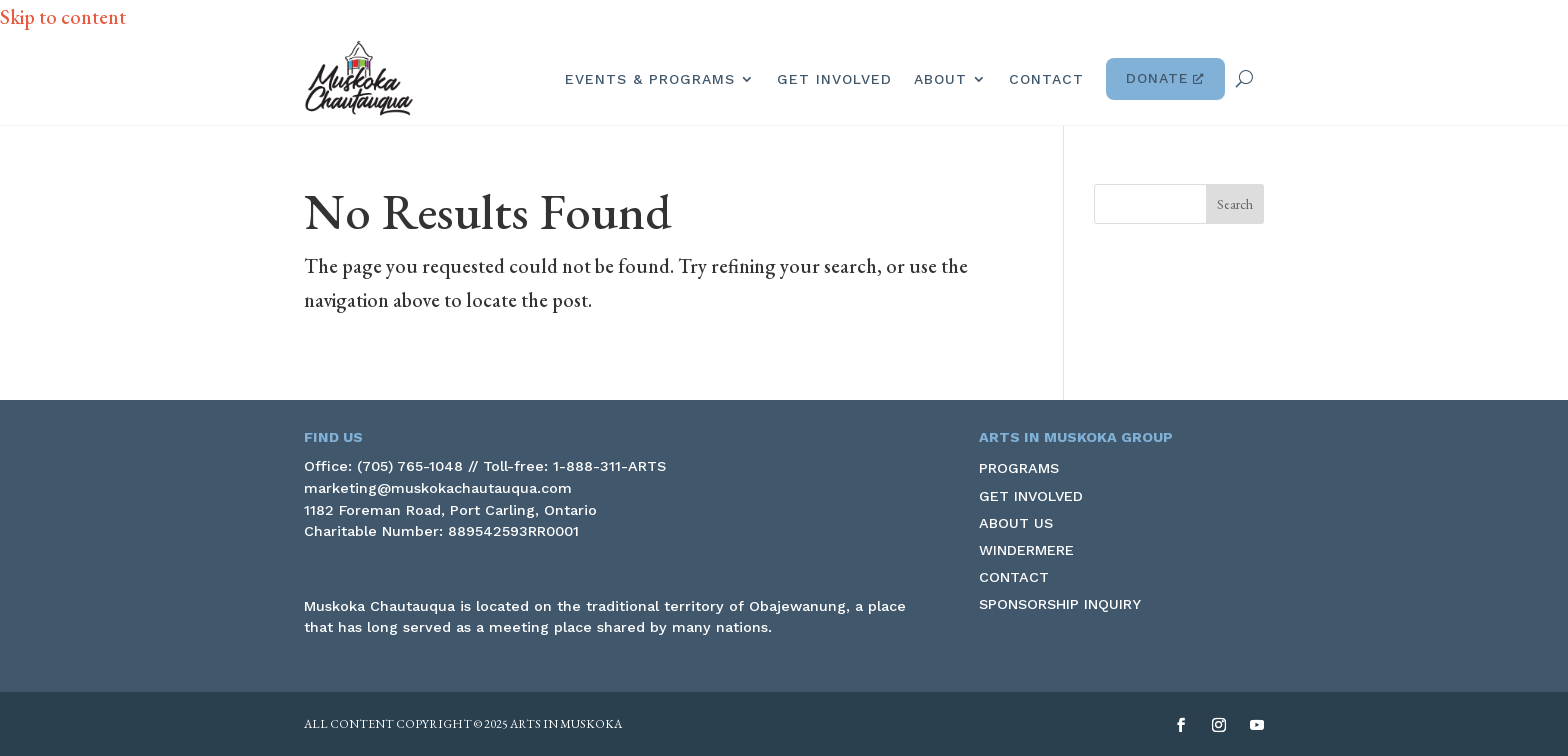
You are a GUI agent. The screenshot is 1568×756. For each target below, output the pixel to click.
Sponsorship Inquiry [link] (1060, 604)
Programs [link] (1019, 468)
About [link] (940, 79)
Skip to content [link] (63, 17)
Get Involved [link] (834, 79)
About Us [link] (1016, 523)
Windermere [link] (1026, 550)
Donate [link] (1165, 79)
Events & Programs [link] (650, 79)
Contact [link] (1046, 79)
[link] (359, 78)
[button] (1235, 204)
